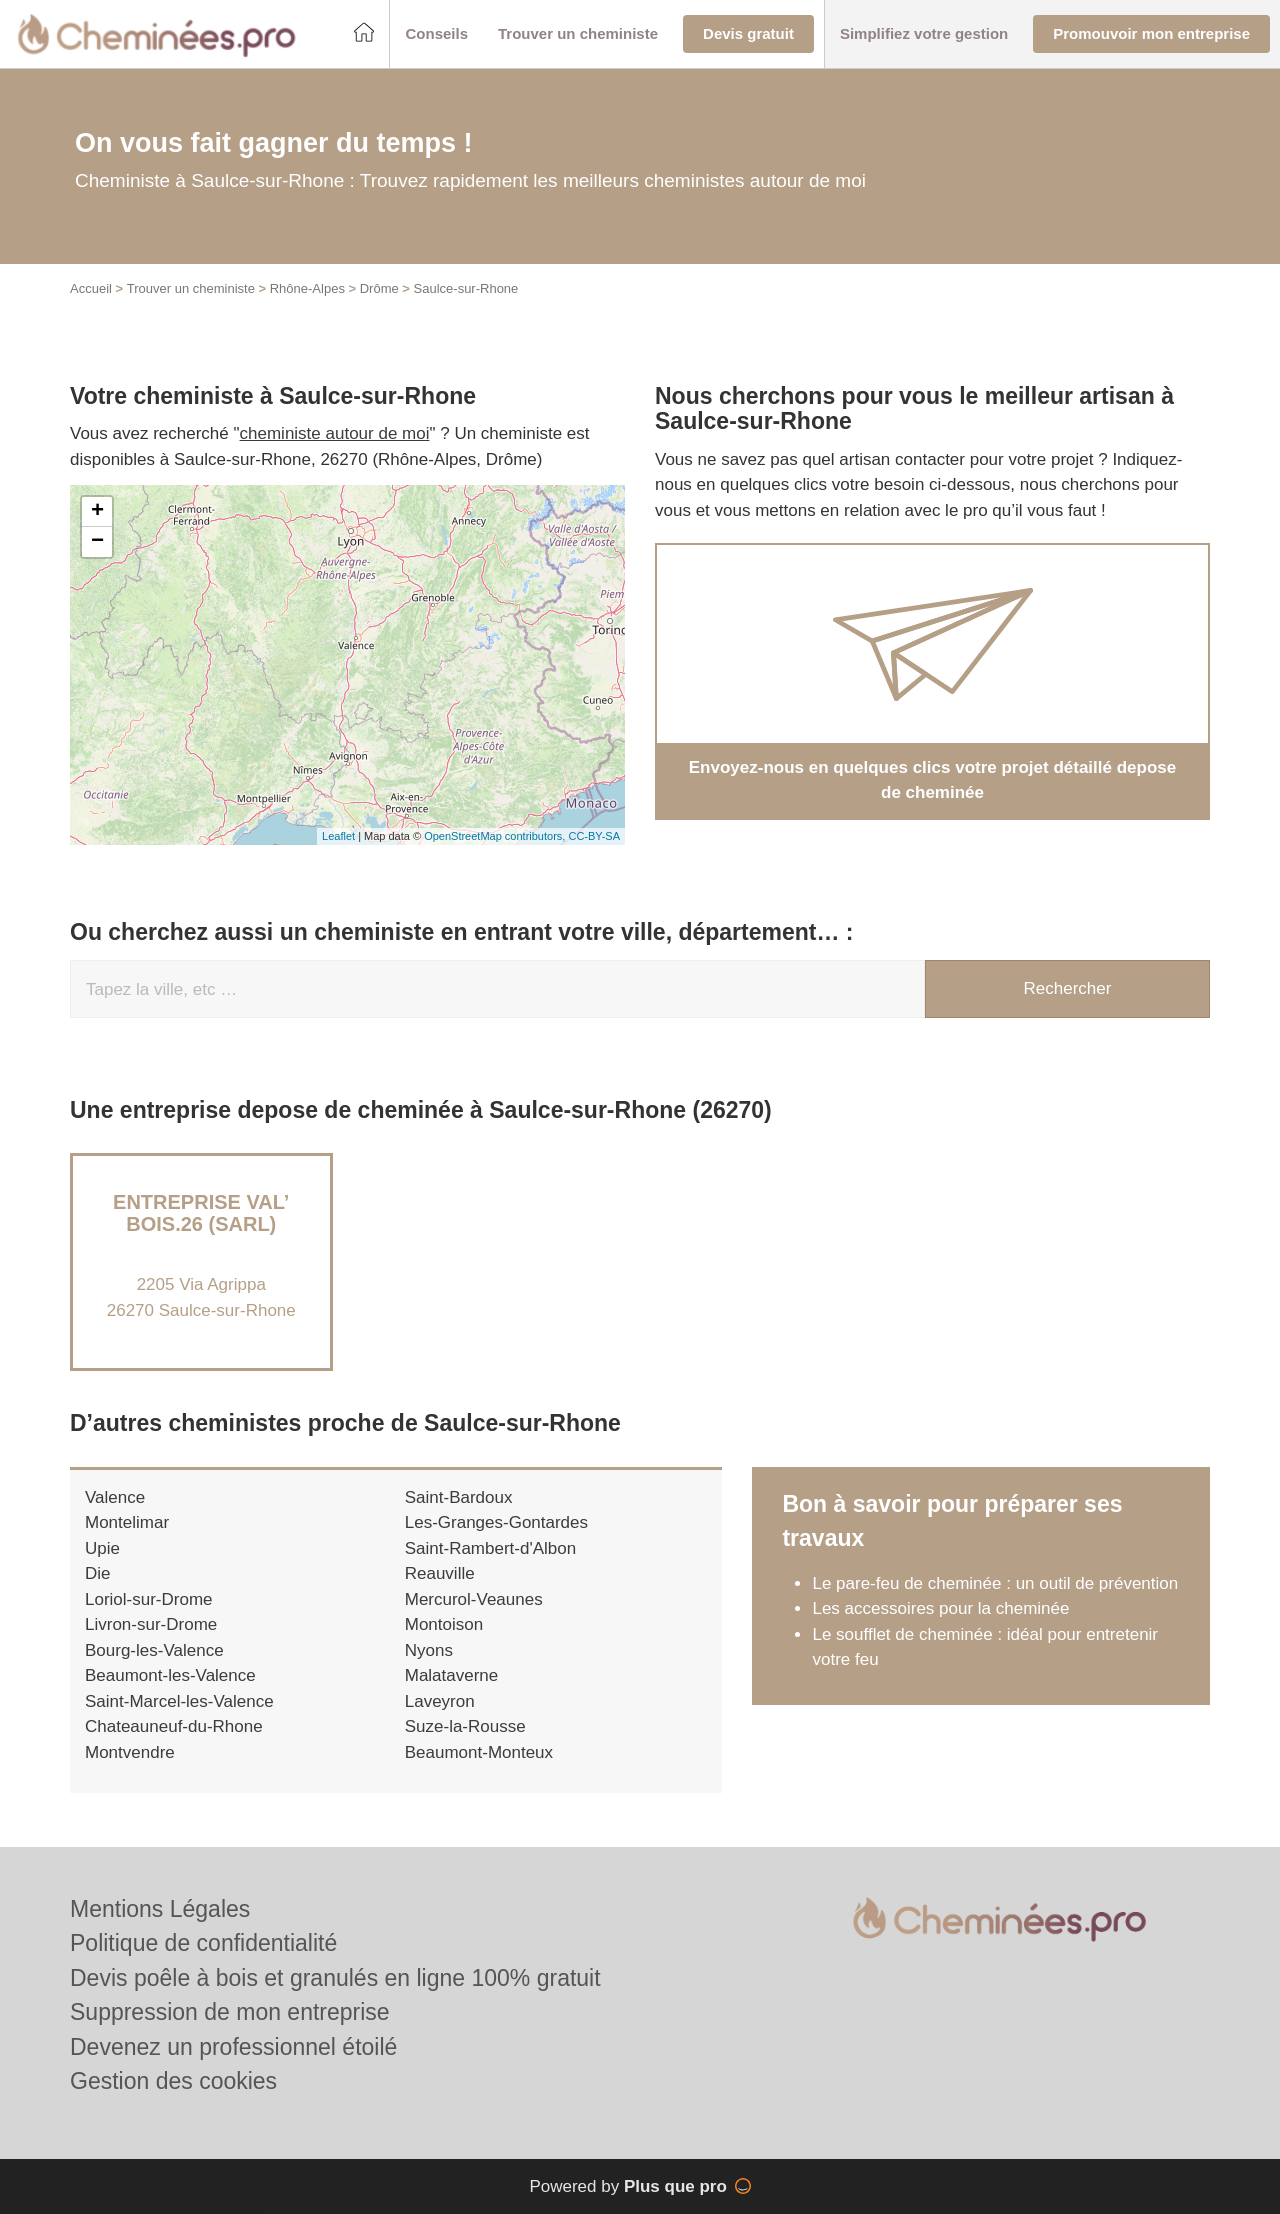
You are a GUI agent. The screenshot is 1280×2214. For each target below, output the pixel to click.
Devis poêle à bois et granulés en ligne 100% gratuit (335, 1978)
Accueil (91, 288)
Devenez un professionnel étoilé (233, 2047)
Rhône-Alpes (307, 288)
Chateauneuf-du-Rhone (174, 1726)
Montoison (444, 1624)
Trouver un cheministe (191, 288)
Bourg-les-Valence (154, 1650)
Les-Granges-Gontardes (496, 1522)
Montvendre (130, 1752)
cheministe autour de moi (335, 433)
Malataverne (452, 1675)
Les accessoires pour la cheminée (940, 1608)
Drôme (379, 288)
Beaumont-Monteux (479, 1752)
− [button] (97, 542)
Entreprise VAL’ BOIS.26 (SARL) (201, 1213)
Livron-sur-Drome (151, 1624)
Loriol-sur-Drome (149, 1599)
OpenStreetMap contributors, (496, 836)
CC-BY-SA (594, 836)
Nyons (429, 1650)
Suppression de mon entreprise (230, 2012)
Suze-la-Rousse (465, 1726)
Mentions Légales (160, 1909)
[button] (436, 34)
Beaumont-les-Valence (170, 1675)
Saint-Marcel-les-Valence (179, 1701)
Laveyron (440, 1701)
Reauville (440, 1573)
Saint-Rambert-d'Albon (490, 1548)
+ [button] (97, 512)
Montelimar (127, 1522)
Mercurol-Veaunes (474, 1599)
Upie (102, 1548)
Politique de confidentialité (203, 1943)
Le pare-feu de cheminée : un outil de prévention (995, 1583)
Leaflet (338, 836)
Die (98, 1573)
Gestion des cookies (173, 2081)
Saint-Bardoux (459, 1497)
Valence (115, 1497)
